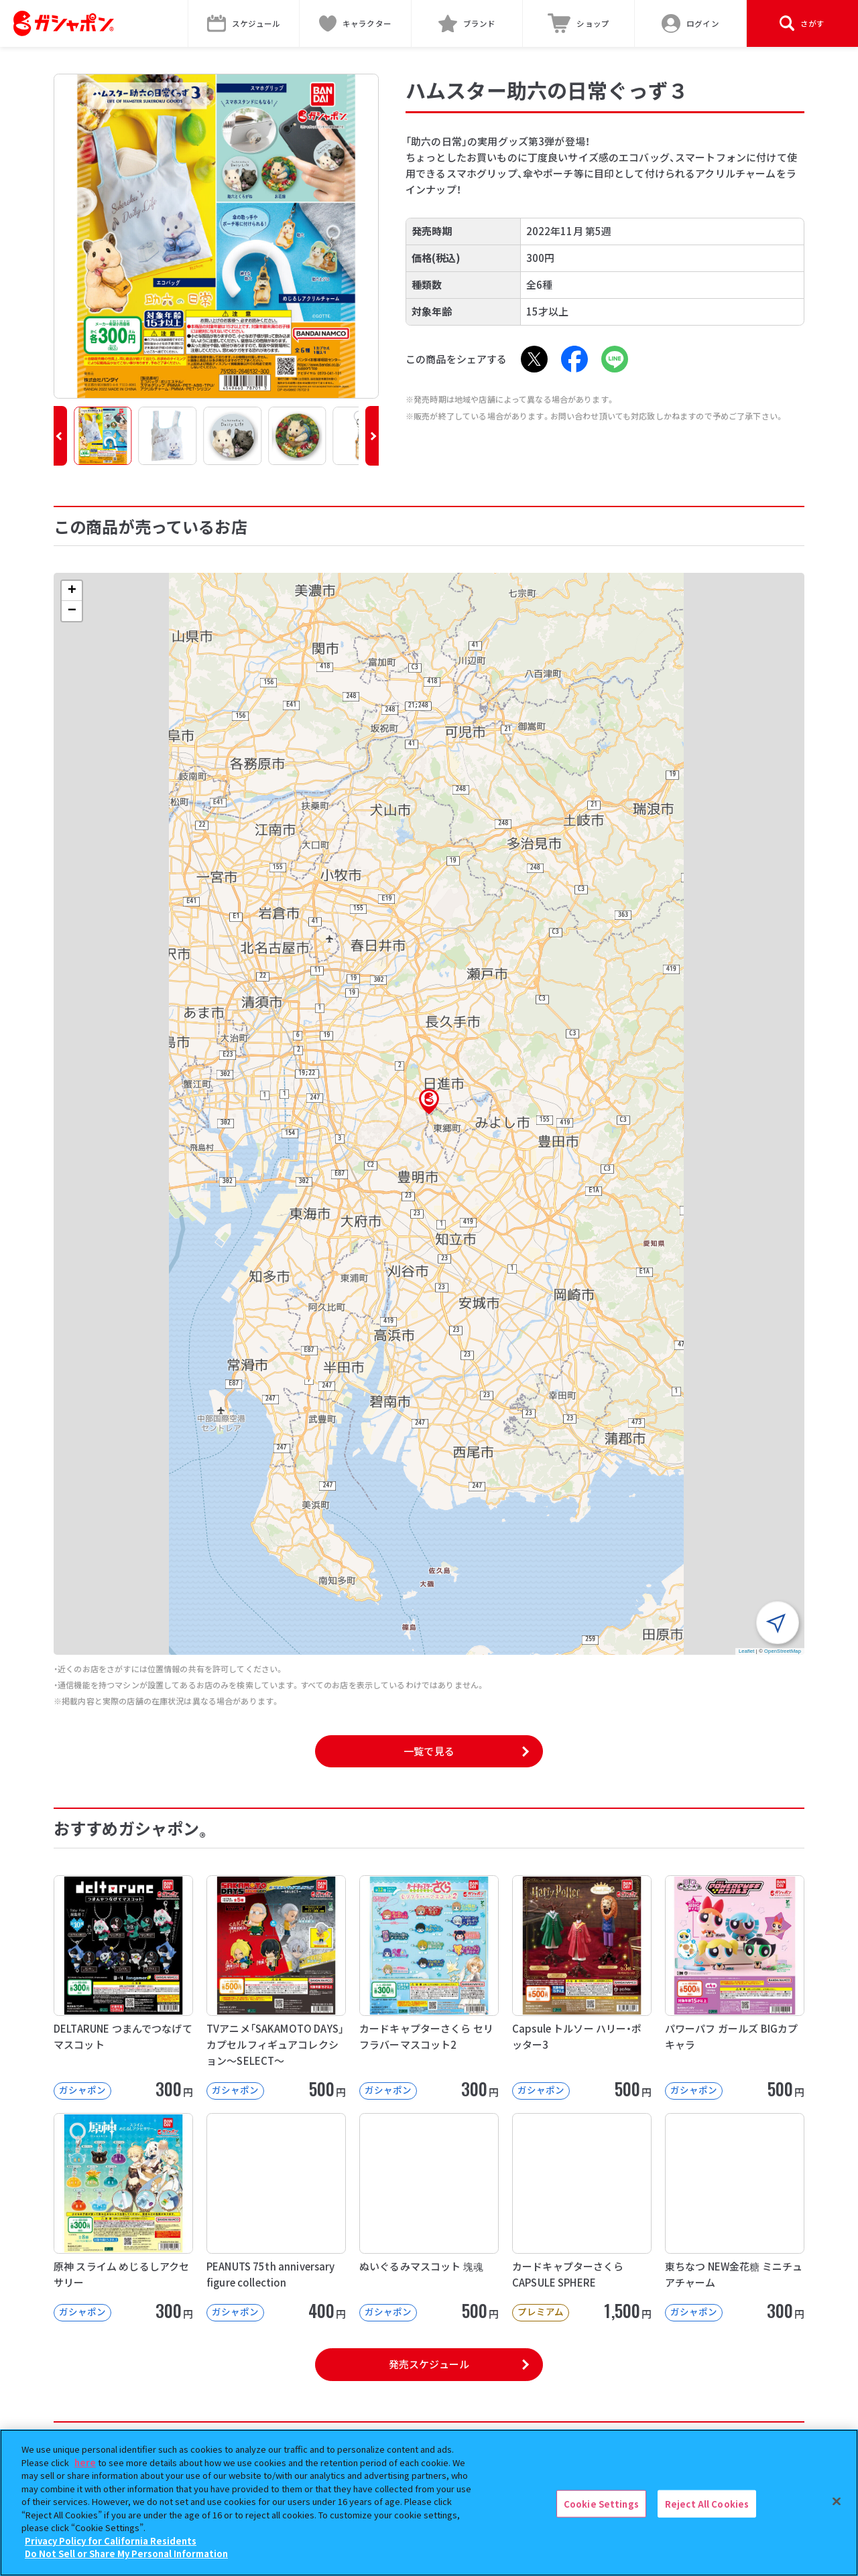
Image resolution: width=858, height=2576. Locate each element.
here (85, 2463)
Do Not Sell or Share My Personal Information (126, 2555)
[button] (60, 436)
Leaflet (747, 1651)
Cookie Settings (601, 2504)
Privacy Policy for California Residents (110, 2541)
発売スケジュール (429, 2364)
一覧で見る (429, 1751)
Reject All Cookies (707, 2504)
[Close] (836, 2501)
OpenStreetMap (782, 1651)
